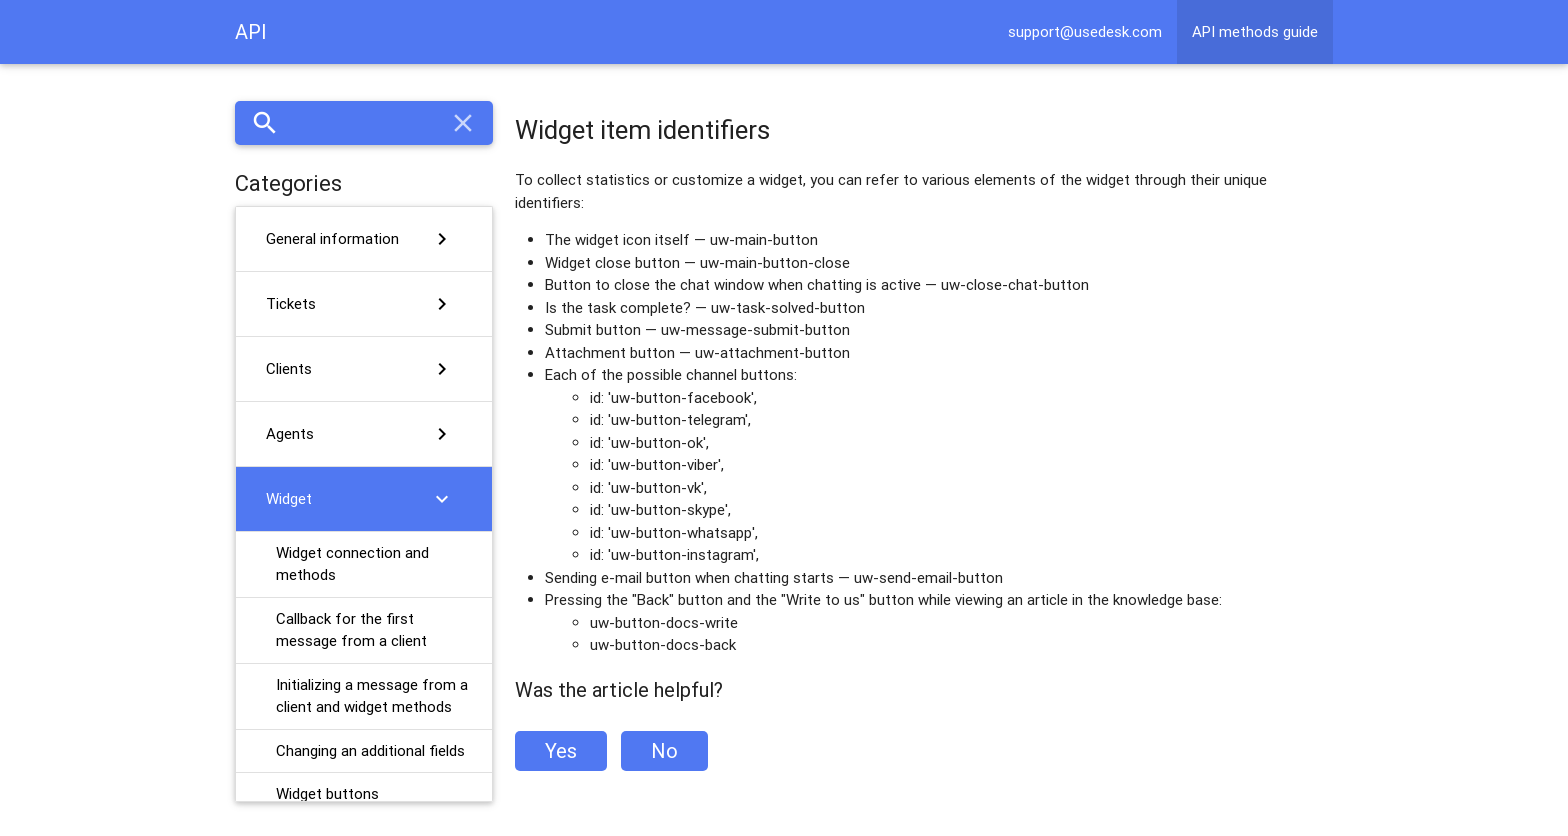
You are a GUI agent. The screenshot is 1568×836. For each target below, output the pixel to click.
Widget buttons (327, 793)
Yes (561, 750)
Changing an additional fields (370, 750)
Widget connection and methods (352, 564)
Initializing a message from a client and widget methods (372, 696)
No (664, 750)
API (251, 31)
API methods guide (1255, 31)
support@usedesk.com (1085, 31)
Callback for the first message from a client (351, 630)
